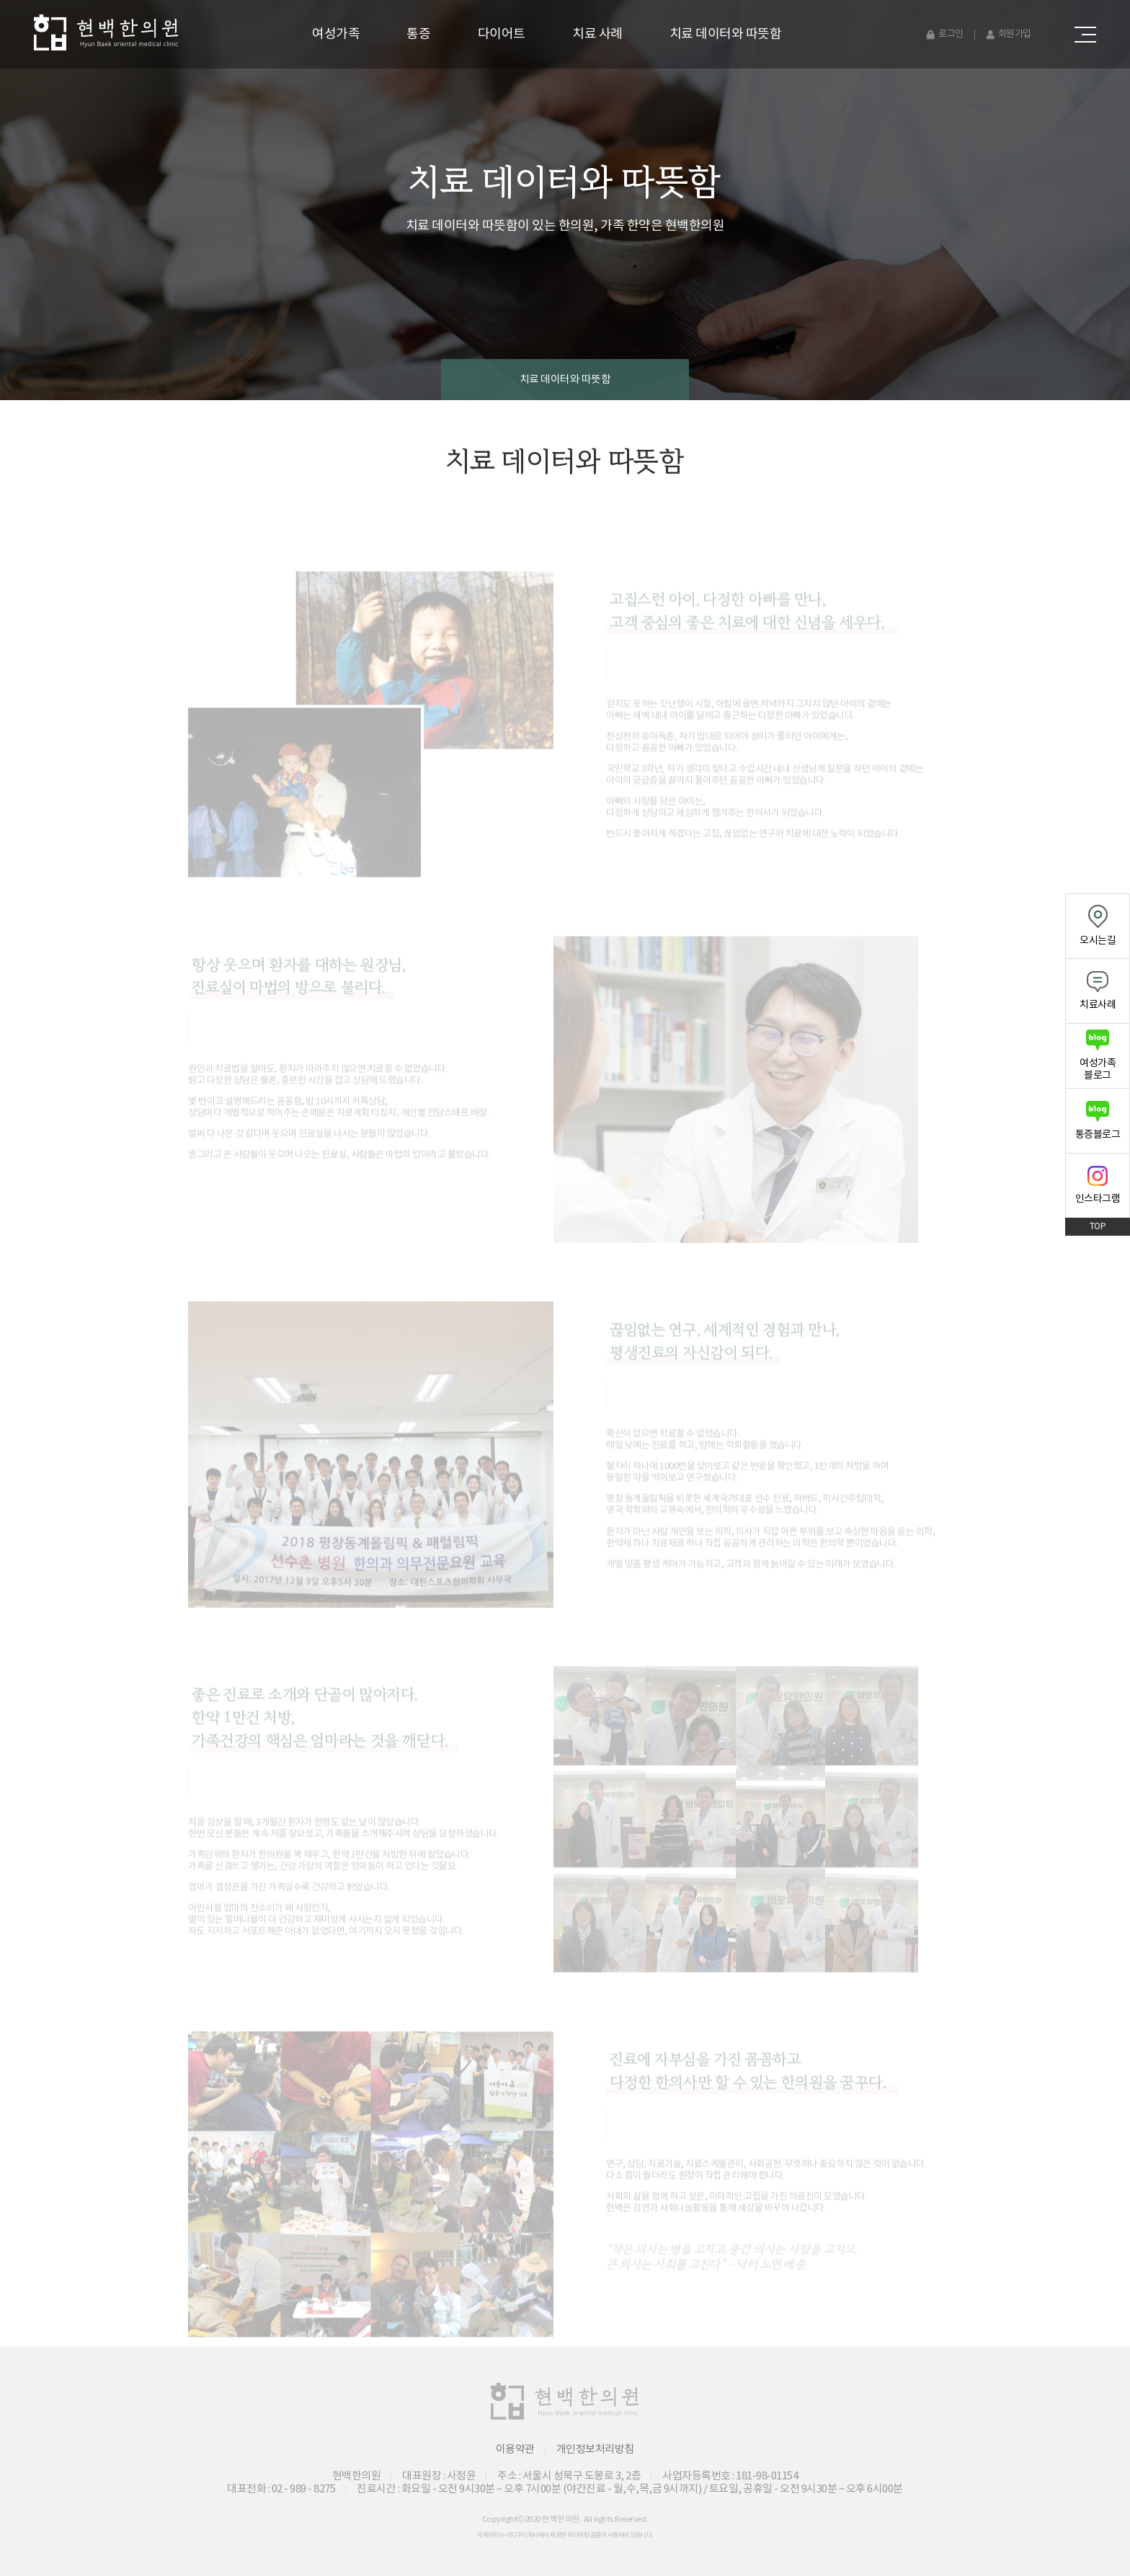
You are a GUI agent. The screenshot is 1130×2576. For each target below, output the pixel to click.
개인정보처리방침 (595, 2449)
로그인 (951, 34)
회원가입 (1014, 34)
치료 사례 (597, 34)
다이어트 (501, 34)
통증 (418, 34)
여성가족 (336, 34)
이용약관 (515, 2449)
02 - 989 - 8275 (304, 2489)
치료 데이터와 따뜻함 (725, 34)
